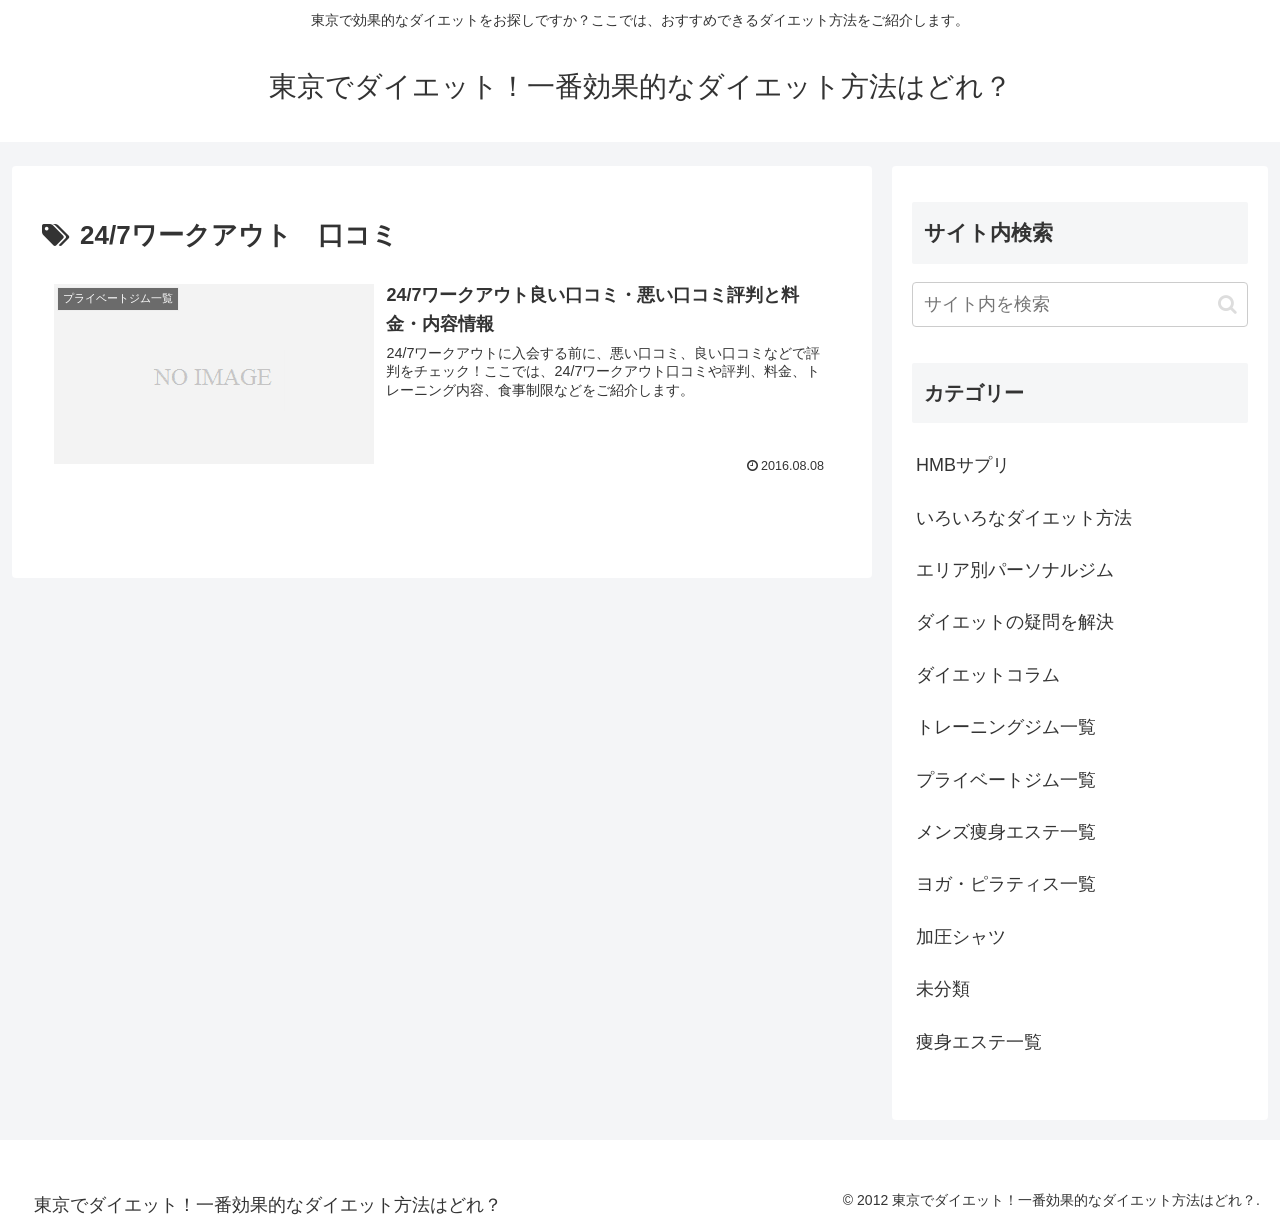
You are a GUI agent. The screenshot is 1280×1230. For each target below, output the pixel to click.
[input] (1080, 304)
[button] (1227, 304)
